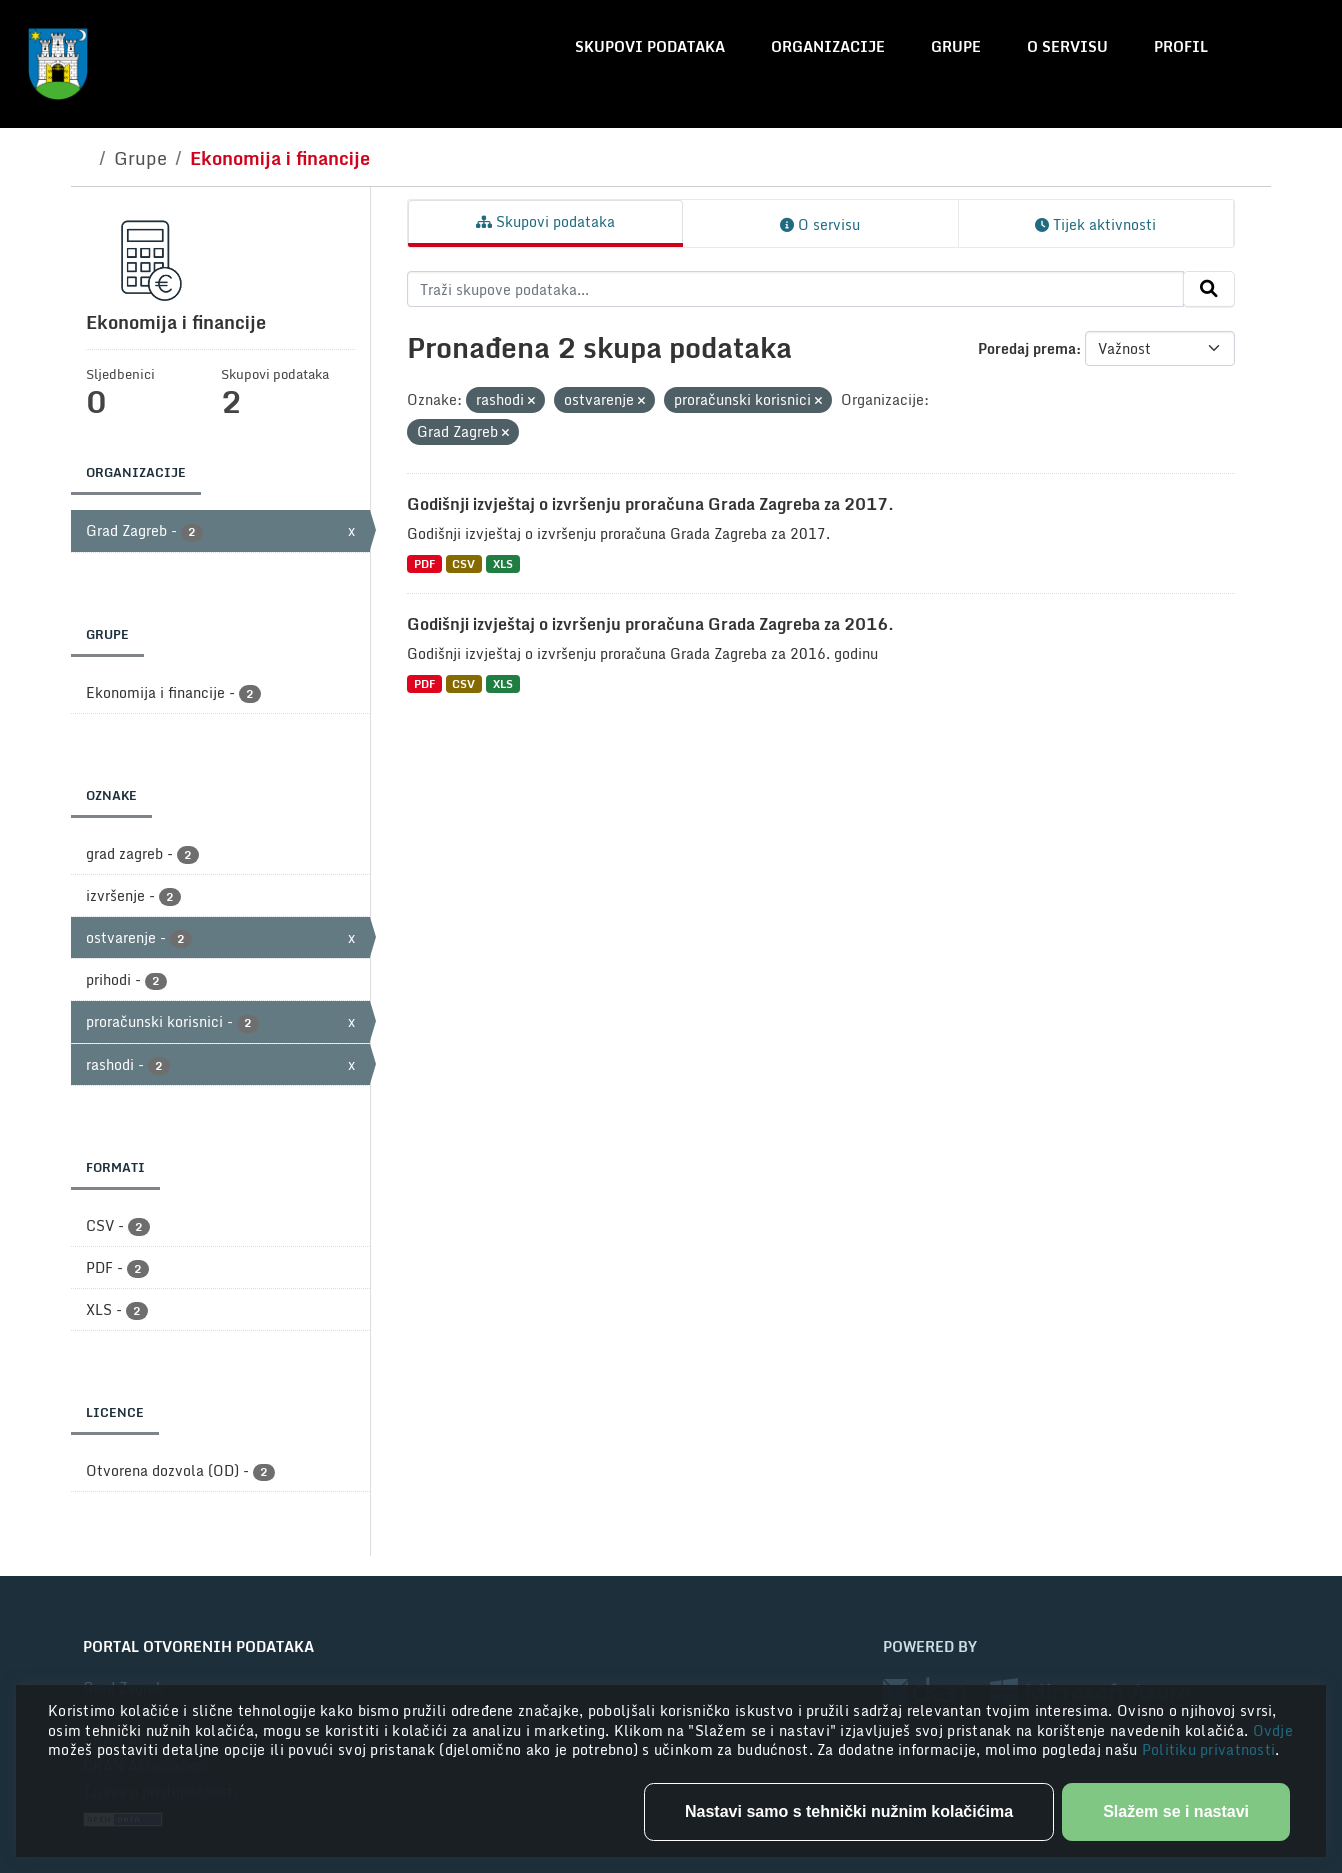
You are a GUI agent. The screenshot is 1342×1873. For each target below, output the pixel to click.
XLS (503, 563)
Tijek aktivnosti (1095, 224)
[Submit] (1209, 289)
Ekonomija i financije (280, 158)
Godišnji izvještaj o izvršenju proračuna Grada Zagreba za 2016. (650, 624)
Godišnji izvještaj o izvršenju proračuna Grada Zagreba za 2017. (650, 504)
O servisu (1067, 46)
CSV (463, 563)
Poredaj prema (1027, 348)
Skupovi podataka (650, 46)
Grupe (956, 46)
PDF (424, 563)
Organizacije (828, 46)
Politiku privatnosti (1209, 1749)
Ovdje (1273, 1730)
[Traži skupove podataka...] (795, 289)
